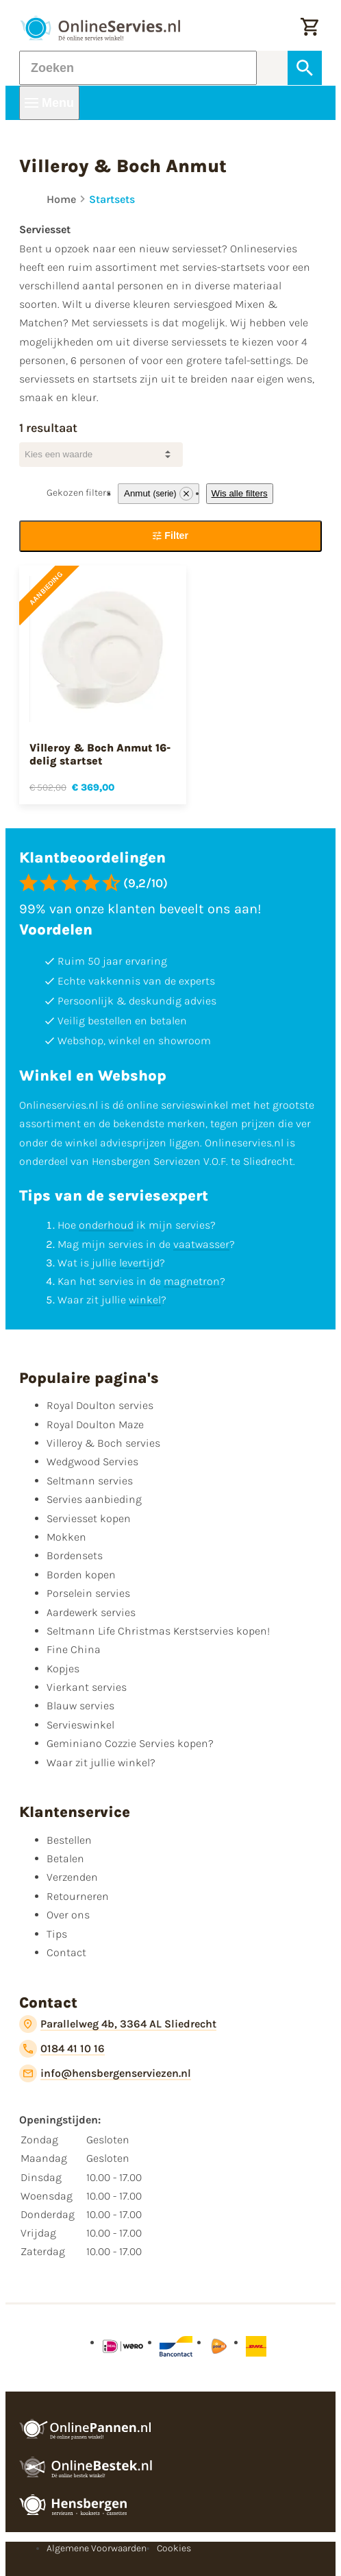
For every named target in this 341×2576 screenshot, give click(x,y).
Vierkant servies (87, 1687)
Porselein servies (88, 1593)
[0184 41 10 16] (62, 2049)
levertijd (139, 1262)
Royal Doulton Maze (95, 1424)
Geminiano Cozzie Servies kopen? (130, 1743)
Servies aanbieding (94, 1499)
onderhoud (106, 1224)
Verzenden (72, 1876)
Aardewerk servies (91, 1612)
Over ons (68, 1914)
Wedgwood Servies (92, 1461)
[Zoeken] (138, 68)
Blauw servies (80, 1705)
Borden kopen (81, 1574)
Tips (57, 1933)
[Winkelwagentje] (309, 28)
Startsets (112, 199)
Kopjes (63, 1668)
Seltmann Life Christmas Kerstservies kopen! (158, 1630)
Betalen (65, 1858)
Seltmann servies (90, 1480)
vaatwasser (201, 1244)
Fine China (74, 1649)
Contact (66, 1952)
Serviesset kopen (89, 1518)
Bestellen (69, 1839)
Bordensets (75, 1555)
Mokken (66, 1536)
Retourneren (78, 1896)
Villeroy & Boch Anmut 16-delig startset (99, 754)
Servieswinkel (80, 1724)
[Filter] (170, 536)
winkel (145, 1299)
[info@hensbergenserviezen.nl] (105, 2073)
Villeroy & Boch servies (103, 1442)
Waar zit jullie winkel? (101, 1762)
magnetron (192, 1281)
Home (61, 199)
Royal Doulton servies (100, 1405)
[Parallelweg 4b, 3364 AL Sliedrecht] (117, 2024)
